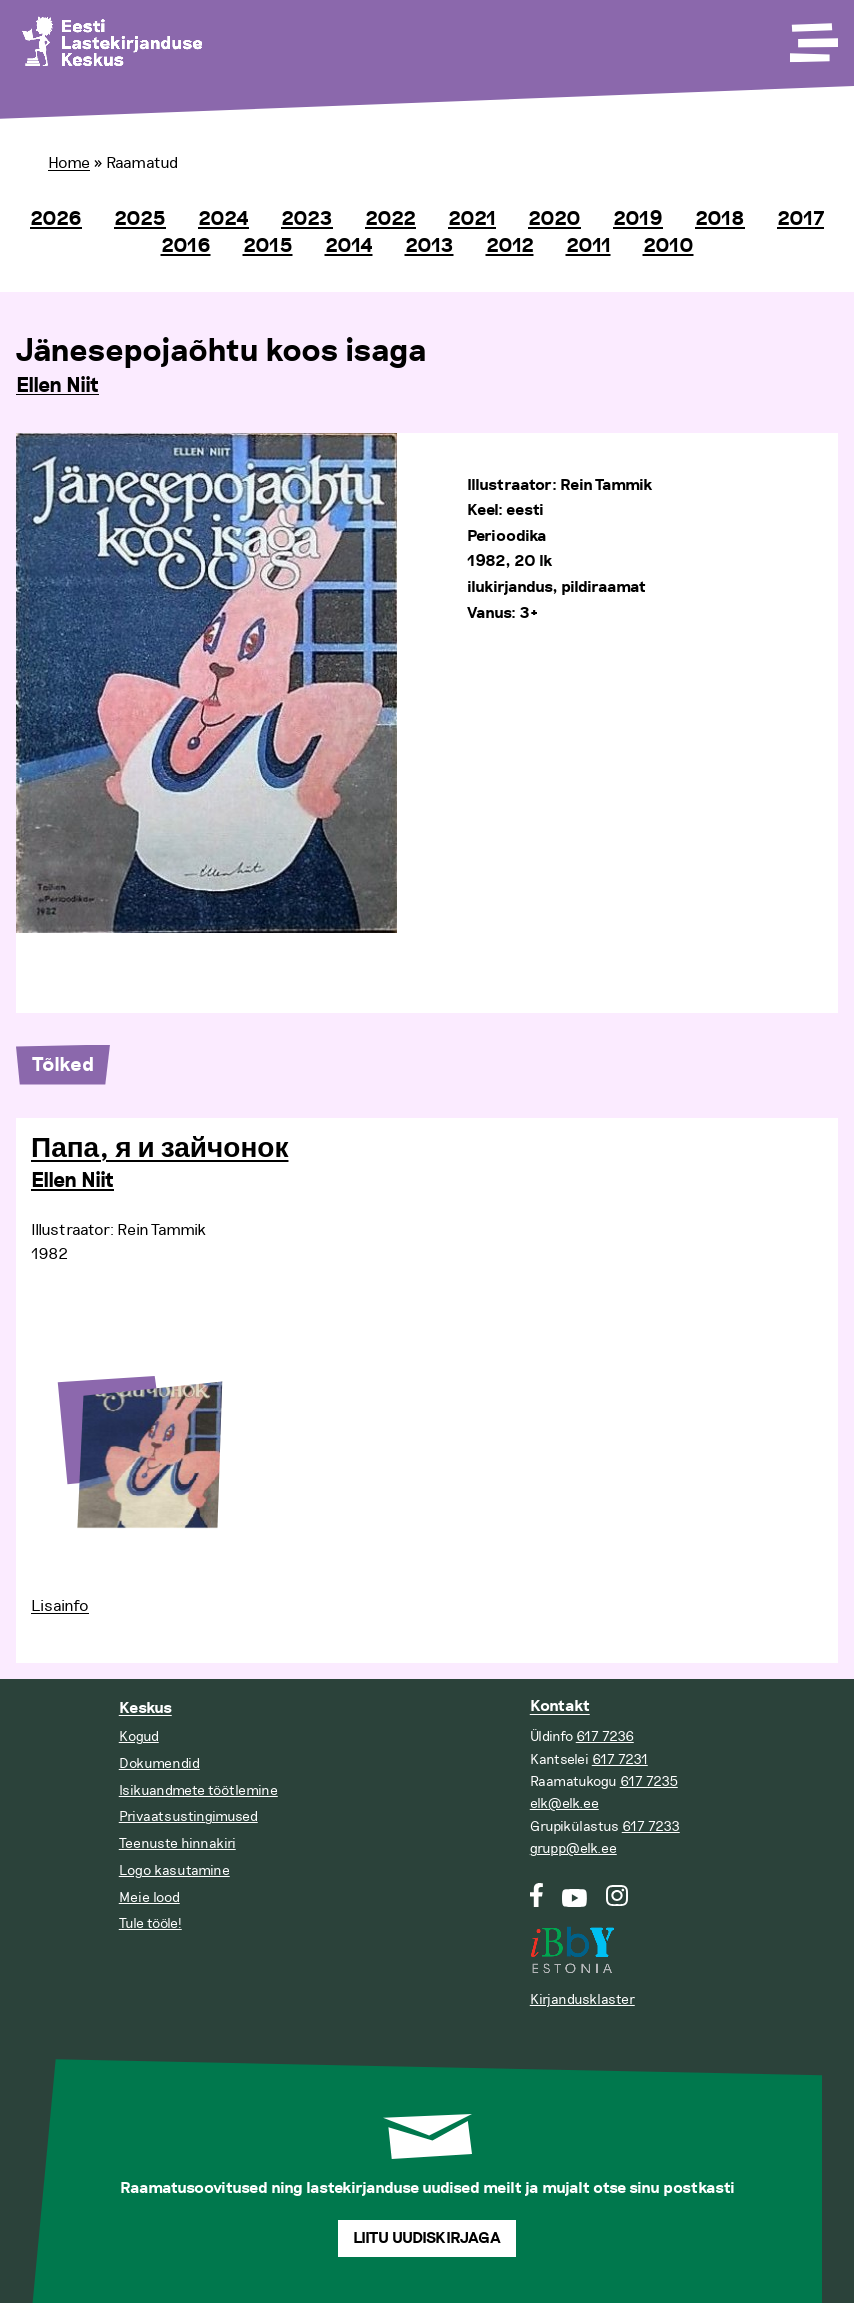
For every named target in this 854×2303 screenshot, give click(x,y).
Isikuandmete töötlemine (198, 1790)
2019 (638, 219)
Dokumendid (159, 1763)
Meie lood (149, 1897)
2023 (307, 219)
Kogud (139, 1736)
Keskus (145, 1708)
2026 (56, 219)
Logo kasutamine (174, 1870)
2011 (588, 246)
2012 (510, 246)
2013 (429, 246)
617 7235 (649, 1781)
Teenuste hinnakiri (177, 1843)
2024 (223, 219)
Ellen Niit (57, 386)
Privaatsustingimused (188, 1816)
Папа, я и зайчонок (159, 1149)
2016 (186, 246)
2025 (140, 219)
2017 (800, 219)
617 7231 (620, 1759)
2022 (390, 219)
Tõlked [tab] (63, 1065)
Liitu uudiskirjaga (427, 2238)
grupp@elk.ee (573, 1848)
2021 (472, 219)
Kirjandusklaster (582, 1999)
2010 (668, 246)
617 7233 (651, 1826)
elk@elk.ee (564, 1803)
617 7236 (605, 1736)
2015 (268, 246)
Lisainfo (60, 1606)
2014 (349, 246)
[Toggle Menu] (812, 36)
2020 (554, 219)
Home (69, 163)
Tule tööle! (150, 1923)
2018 (720, 219)
